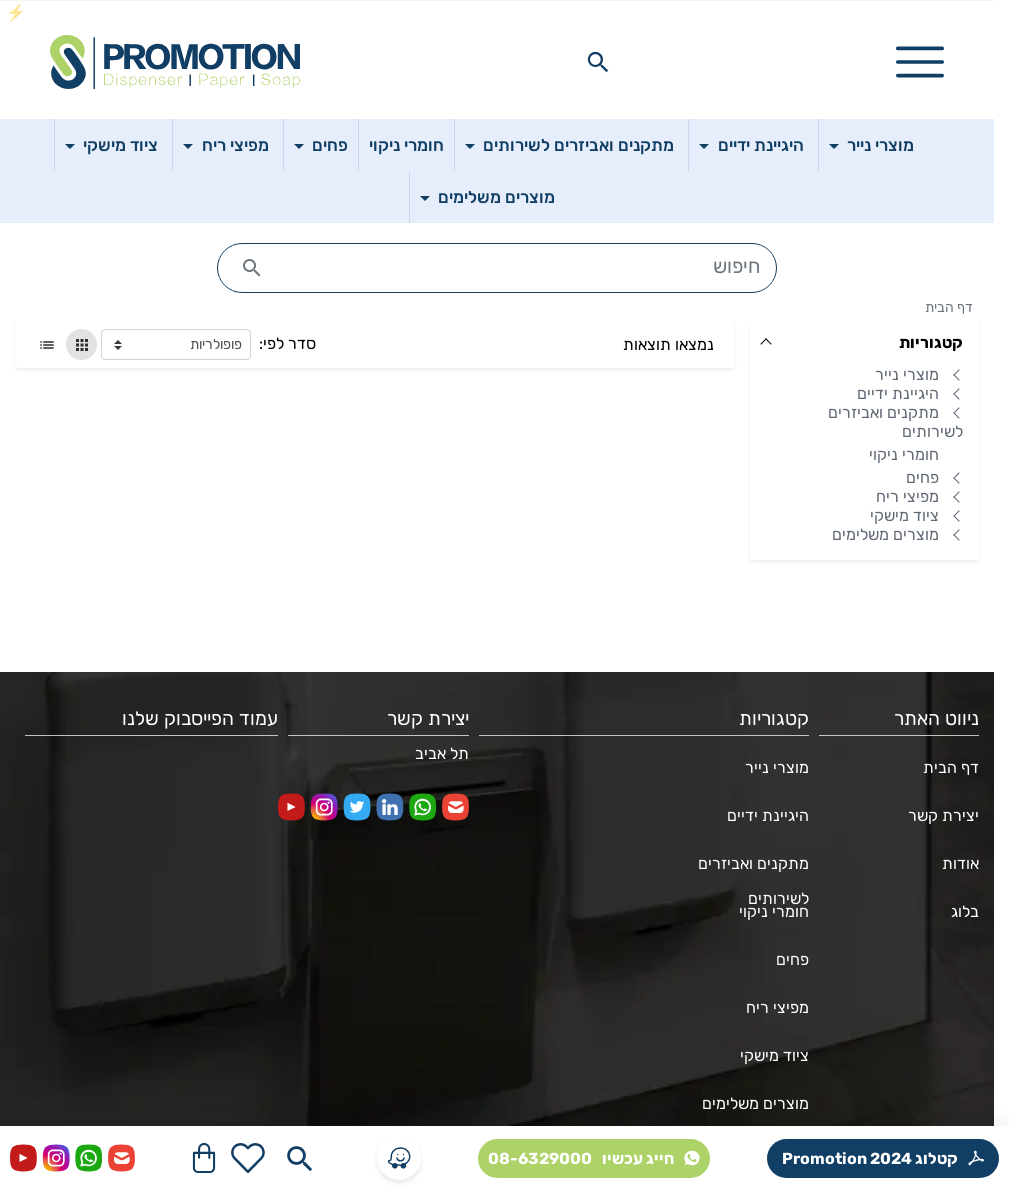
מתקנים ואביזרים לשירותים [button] (576, 145)
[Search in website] (598, 62)
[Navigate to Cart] (204, 1158)
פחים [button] (328, 145)
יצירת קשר (943, 815)
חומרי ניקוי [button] (406, 145)
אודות (960, 863)
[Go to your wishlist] (248, 1158)
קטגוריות (931, 342)
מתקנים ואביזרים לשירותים (895, 423)
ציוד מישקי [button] (118, 145)
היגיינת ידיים (898, 394)
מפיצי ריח (907, 497)
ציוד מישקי (904, 516)
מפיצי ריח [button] (233, 145)
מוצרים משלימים (885, 535)
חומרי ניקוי (904, 455)
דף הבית (949, 307)
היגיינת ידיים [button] (759, 145)
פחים (922, 478)
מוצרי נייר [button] (878, 145)
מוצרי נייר (907, 375)
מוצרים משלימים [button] (494, 197)
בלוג (965, 911)
